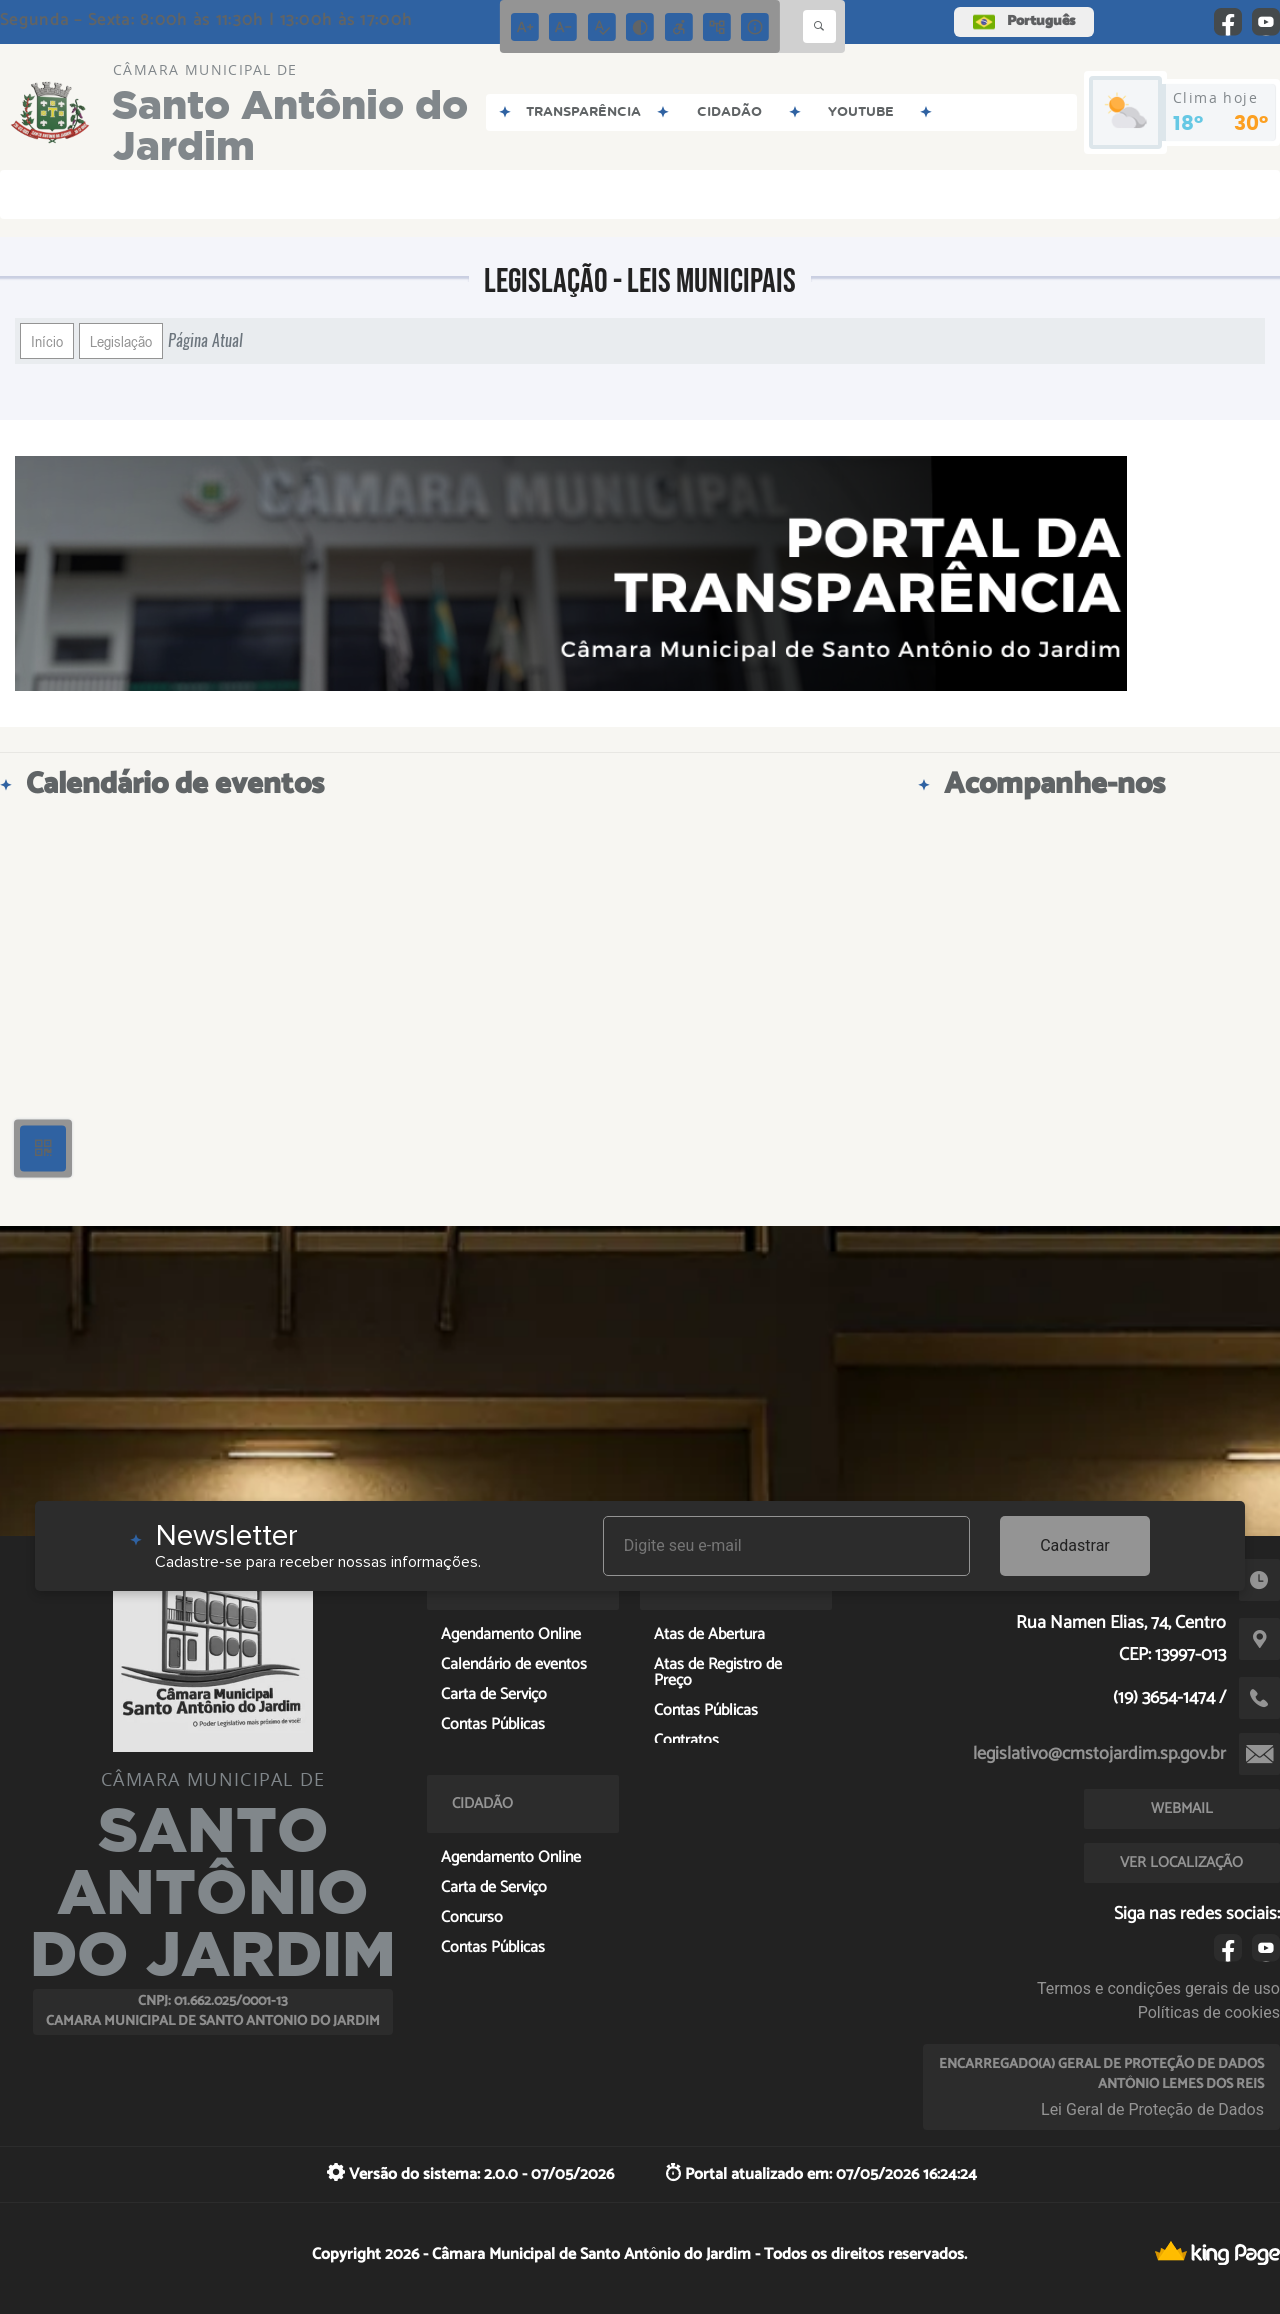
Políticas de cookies (1209, 2012)
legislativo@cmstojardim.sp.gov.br (1099, 1754)
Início (47, 341)
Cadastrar (1075, 1545)
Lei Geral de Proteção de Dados (1152, 2109)
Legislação (121, 341)
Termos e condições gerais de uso (1158, 1988)
